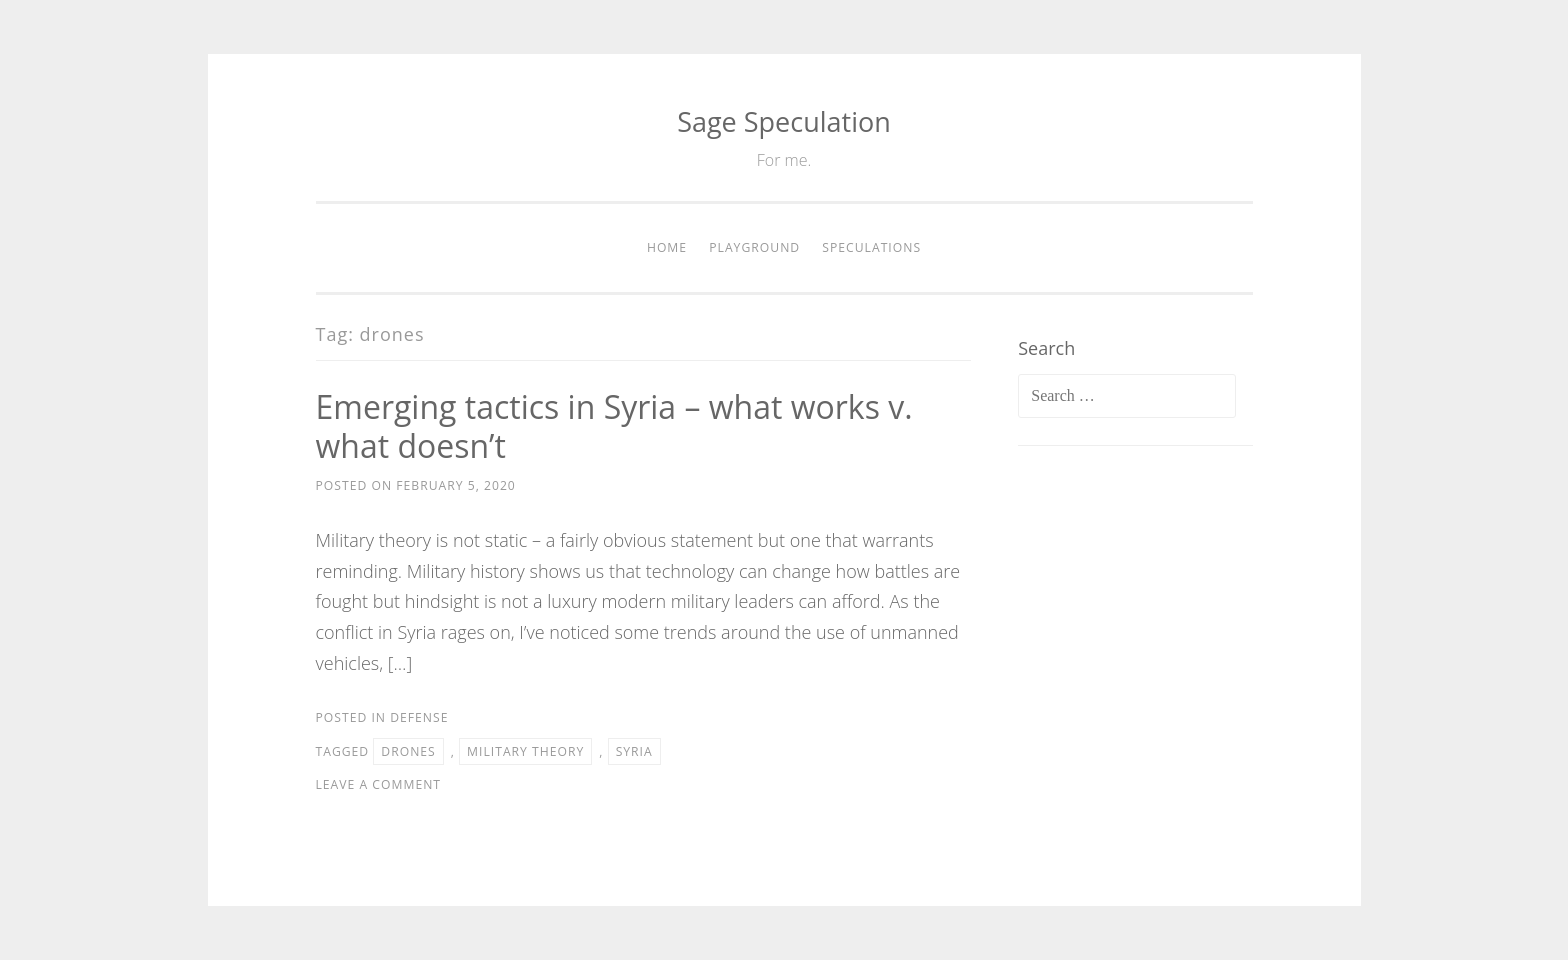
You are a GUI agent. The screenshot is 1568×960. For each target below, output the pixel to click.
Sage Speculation (784, 121)
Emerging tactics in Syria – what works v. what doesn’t (614, 426)
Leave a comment (379, 784)
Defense (419, 717)
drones (408, 751)
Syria (634, 751)
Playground (754, 247)
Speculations (871, 247)
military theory (525, 751)
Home (667, 247)
